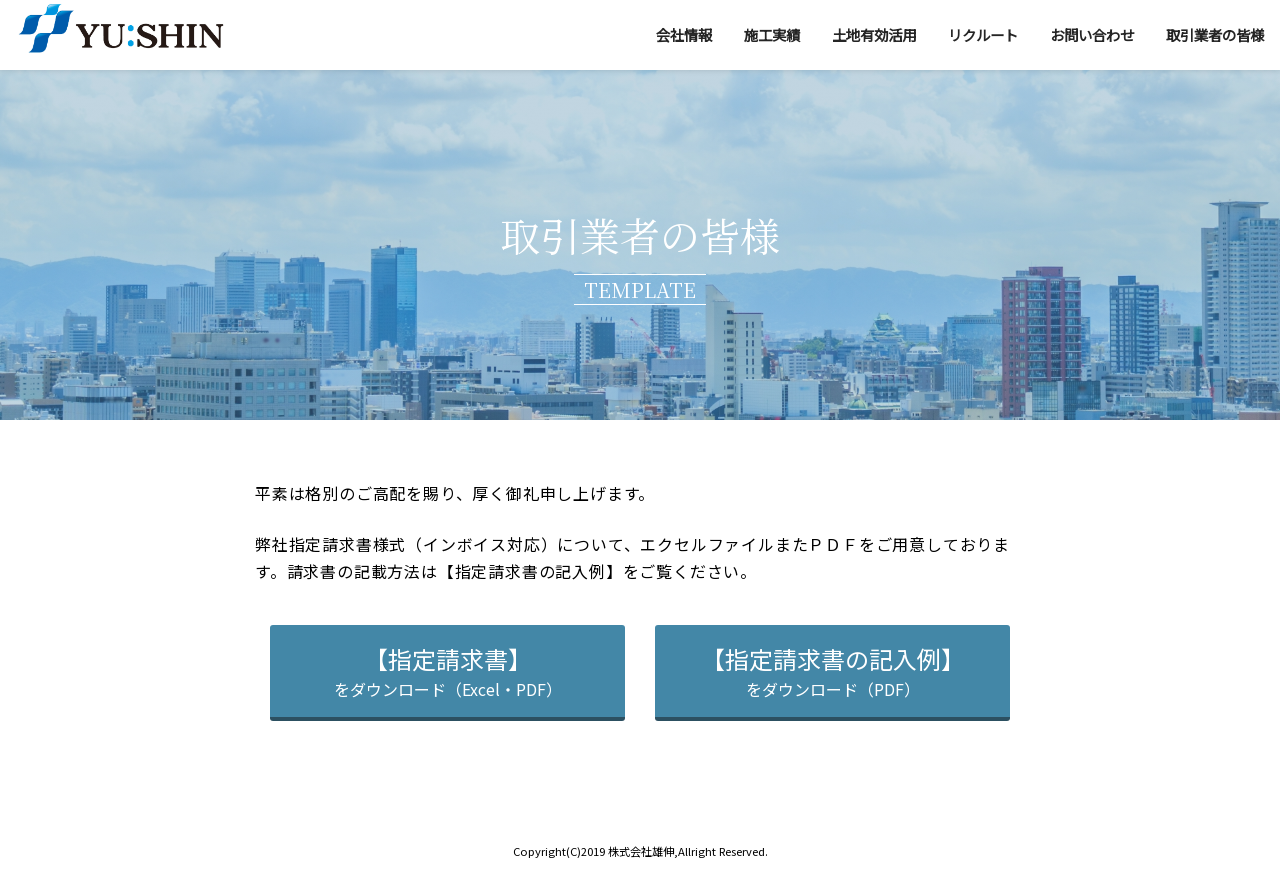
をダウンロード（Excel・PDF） (448, 671)
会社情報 (684, 34)
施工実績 (772, 34)
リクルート (983, 34)
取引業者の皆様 (1215, 34)
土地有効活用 (874, 34)
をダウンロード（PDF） (833, 671)
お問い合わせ (1092, 34)
